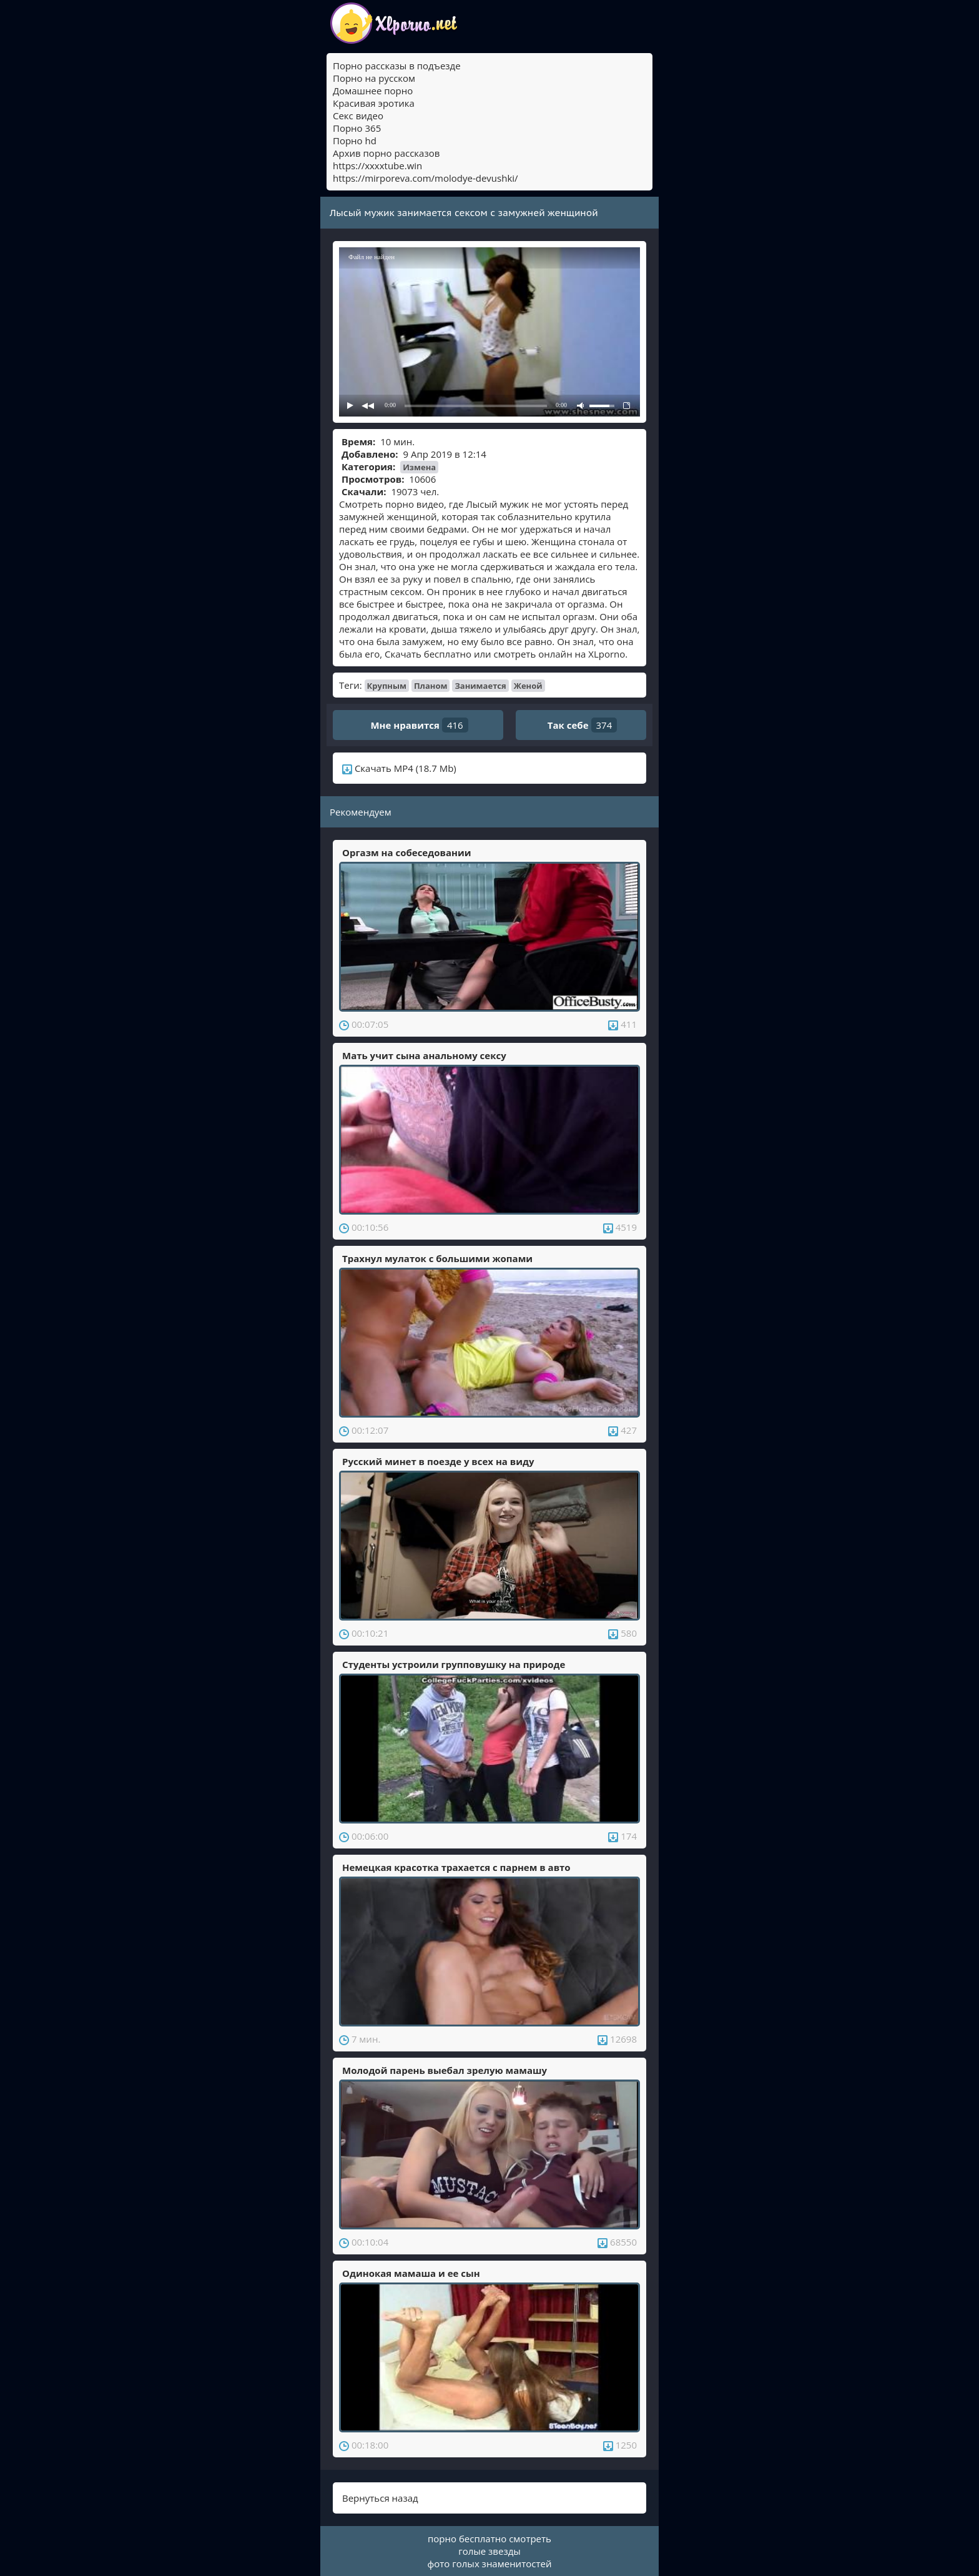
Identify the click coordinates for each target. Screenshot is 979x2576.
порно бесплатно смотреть (489, 2538)
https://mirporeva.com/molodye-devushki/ (425, 178)
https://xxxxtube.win (377, 165)
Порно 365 (357, 128)
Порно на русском (374, 78)
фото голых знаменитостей (490, 2563)
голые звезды (489, 2551)
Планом (431, 685)
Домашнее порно (373, 90)
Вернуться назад (380, 2498)
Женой (528, 685)
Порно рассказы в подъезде (397, 65)
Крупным (386, 685)
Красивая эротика (374, 103)
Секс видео (358, 115)
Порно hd (354, 140)
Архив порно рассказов (386, 153)
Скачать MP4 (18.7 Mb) (399, 768)
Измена (419, 467)
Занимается (480, 685)
